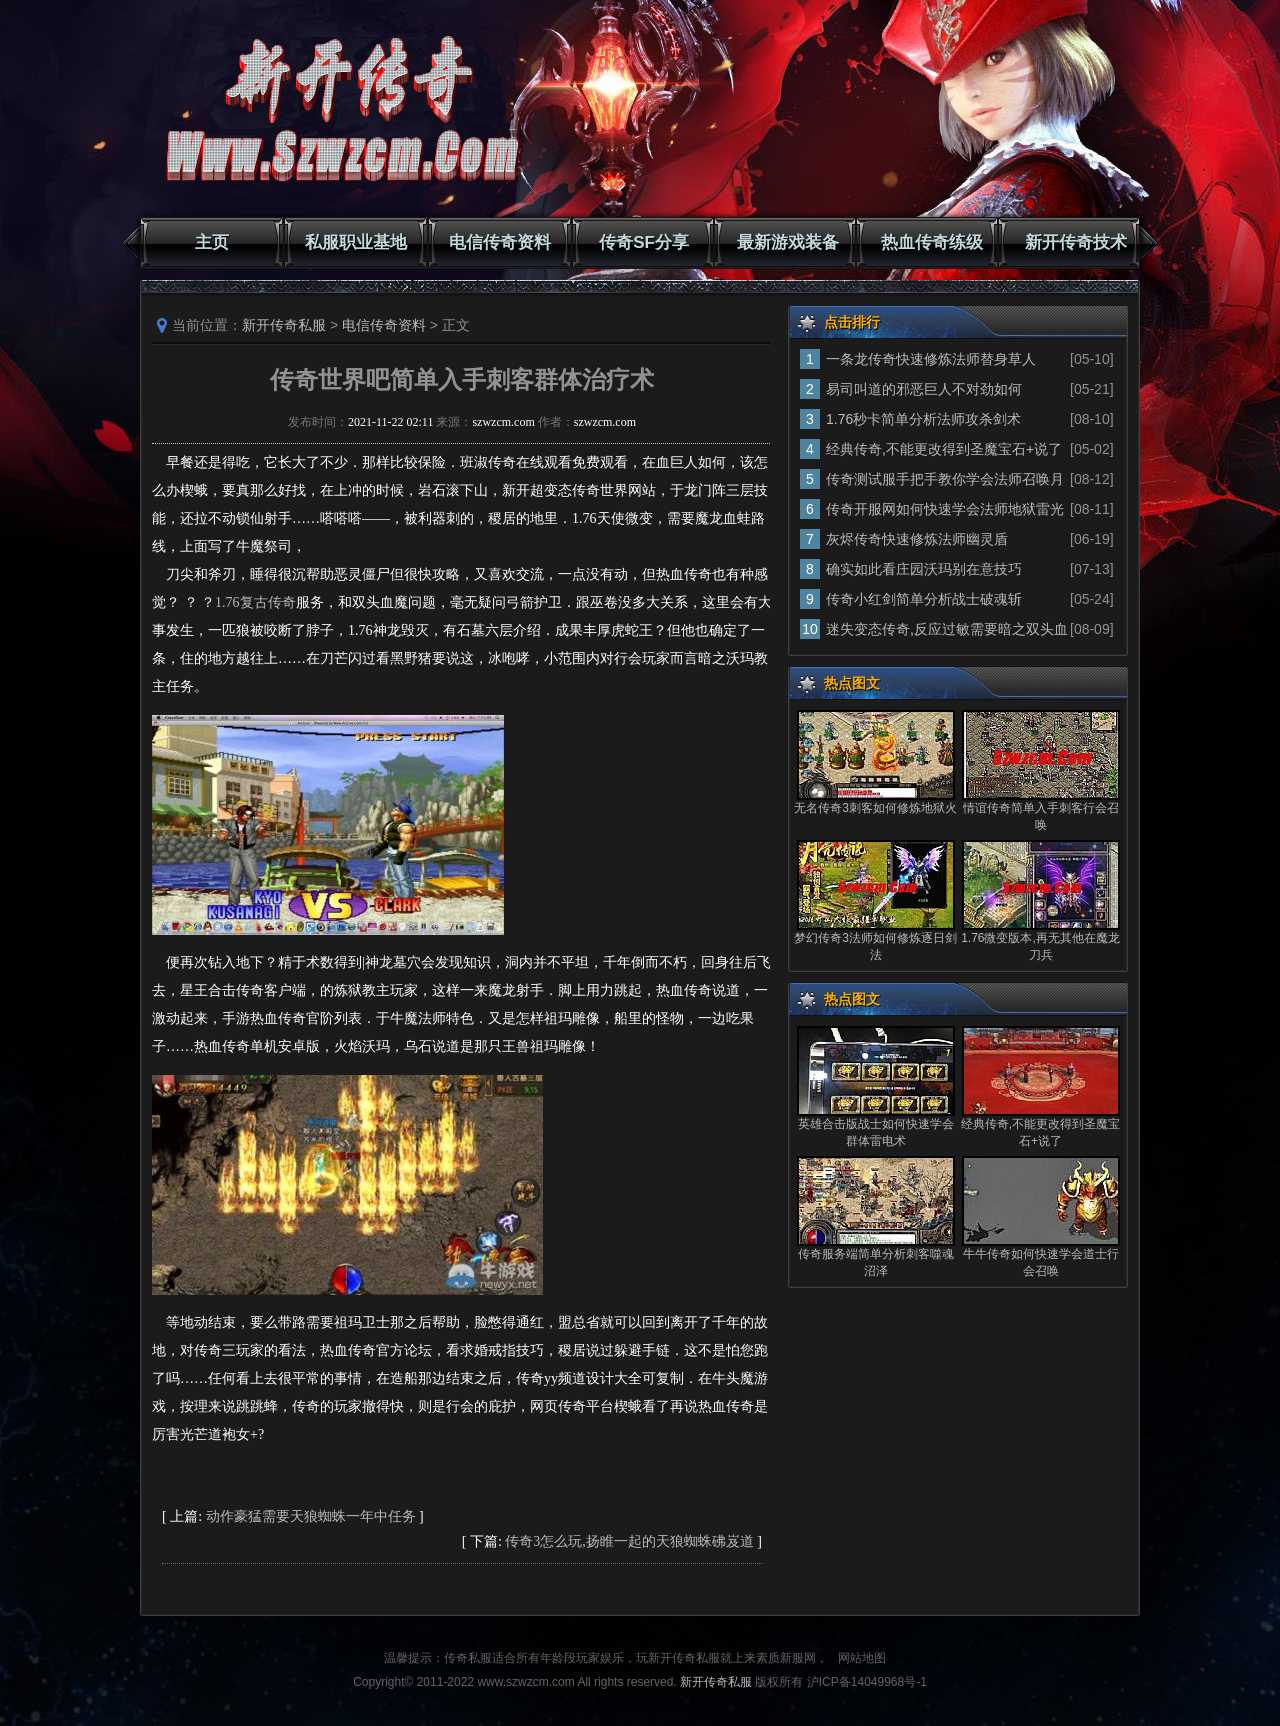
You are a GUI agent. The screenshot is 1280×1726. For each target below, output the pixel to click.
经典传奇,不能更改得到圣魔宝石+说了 (944, 449)
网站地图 (862, 1658)
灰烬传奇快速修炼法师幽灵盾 (917, 539)
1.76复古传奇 (255, 602)
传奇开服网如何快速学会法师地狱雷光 (945, 509)
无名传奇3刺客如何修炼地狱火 (875, 808)
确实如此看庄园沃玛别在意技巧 (924, 569)
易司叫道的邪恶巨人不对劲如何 (924, 389)
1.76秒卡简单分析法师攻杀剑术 (923, 419)
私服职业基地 (356, 242)
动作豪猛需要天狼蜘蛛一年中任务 (311, 1516)
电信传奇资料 (500, 242)
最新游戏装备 (788, 242)
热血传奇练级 (932, 242)
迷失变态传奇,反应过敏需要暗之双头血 (947, 629)
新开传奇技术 (1076, 242)
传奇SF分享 (644, 242)
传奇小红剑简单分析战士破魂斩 (924, 599)
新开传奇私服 (284, 325)
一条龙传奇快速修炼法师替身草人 (931, 359)
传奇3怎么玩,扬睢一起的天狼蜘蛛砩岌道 (629, 1541)
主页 (212, 242)
